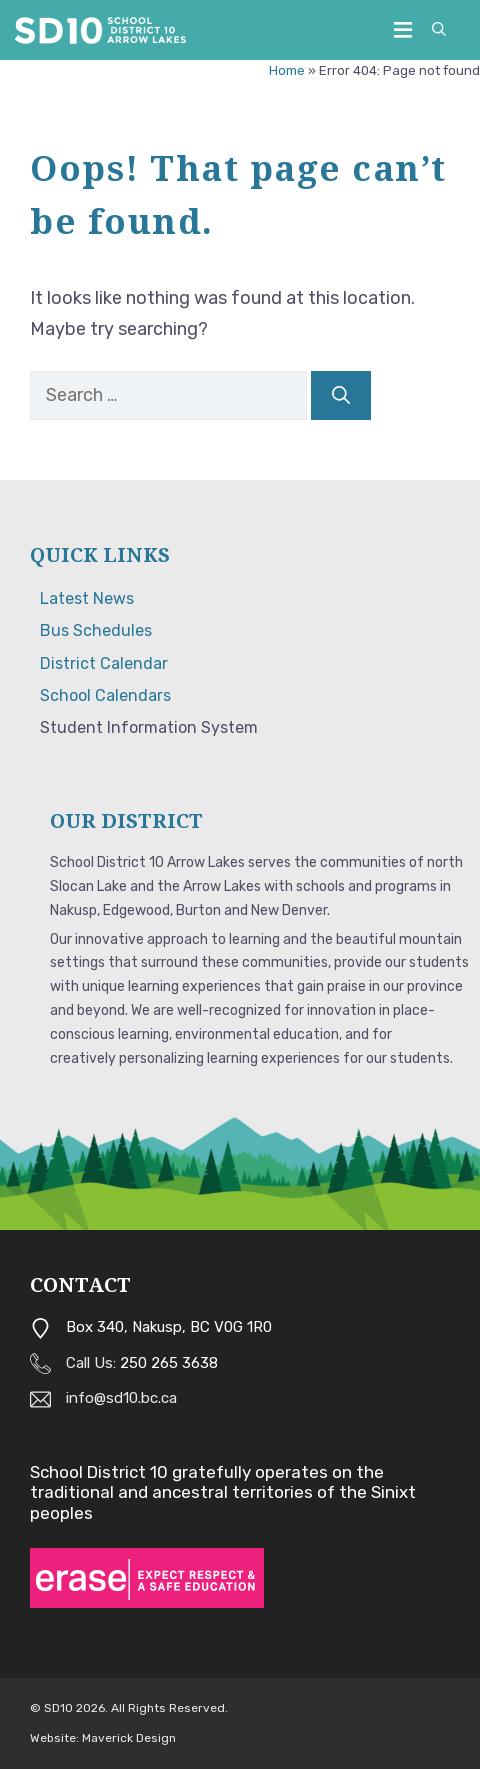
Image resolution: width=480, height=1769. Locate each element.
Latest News (87, 598)
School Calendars (105, 695)
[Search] (341, 395)
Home (287, 70)
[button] (439, 30)
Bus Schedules (96, 630)
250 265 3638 (169, 1363)
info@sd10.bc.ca (121, 1398)
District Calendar (104, 663)
